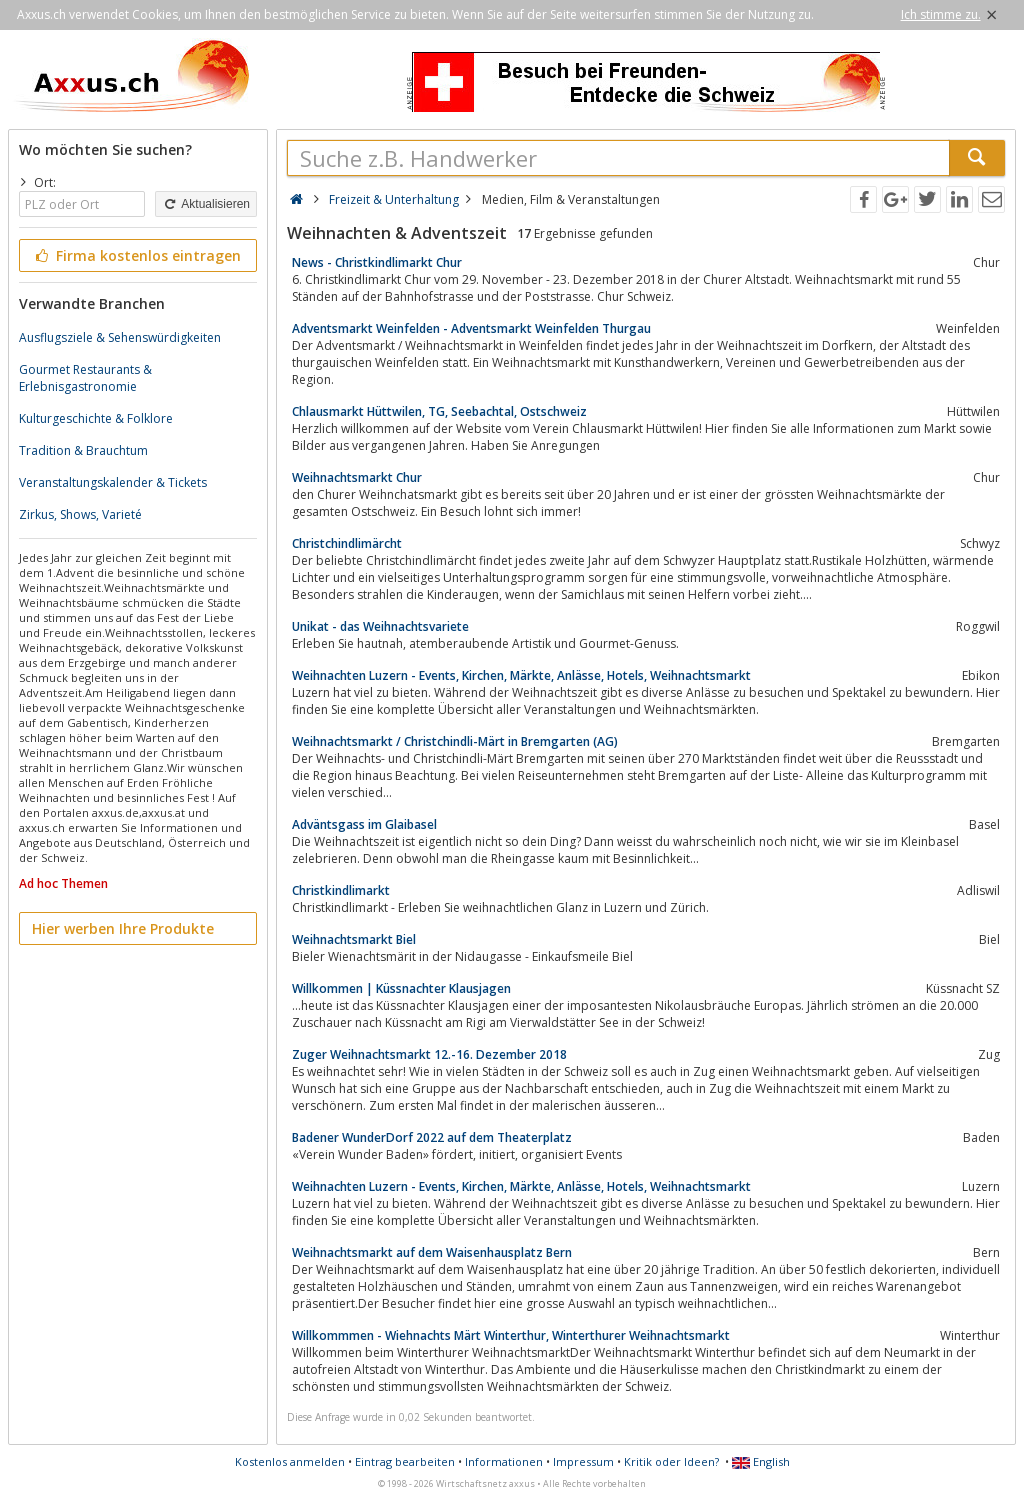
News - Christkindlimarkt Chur (377, 262)
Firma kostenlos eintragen (136, 255)
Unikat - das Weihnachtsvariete (380, 626)
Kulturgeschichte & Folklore (96, 418)
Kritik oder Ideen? (671, 1461)
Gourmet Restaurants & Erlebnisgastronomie (85, 378)
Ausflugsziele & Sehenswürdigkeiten (120, 337)
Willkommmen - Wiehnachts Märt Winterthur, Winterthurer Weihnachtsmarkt (511, 1335)
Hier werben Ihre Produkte (123, 928)
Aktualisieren (206, 204)
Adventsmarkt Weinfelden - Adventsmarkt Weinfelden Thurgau (471, 328)
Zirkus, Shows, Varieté (80, 514)
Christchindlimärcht (347, 543)
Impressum (583, 1461)
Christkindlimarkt (341, 890)
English (761, 1461)
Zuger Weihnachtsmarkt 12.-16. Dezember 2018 (429, 1054)
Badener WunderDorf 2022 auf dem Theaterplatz (432, 1137)
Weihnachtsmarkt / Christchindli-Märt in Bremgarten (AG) (455, 741)
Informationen (504, 1461)
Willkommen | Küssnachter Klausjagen (401, 988)
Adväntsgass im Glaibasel (364, 824)
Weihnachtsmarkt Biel (354, 939)
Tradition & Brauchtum (83, 450)
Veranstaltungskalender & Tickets (113, 482)
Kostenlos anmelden (290, 1461)
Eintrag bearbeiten (405, 1461)
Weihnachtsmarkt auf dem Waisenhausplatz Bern (432, 1252)
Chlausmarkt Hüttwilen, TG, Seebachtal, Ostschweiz (439, 411)
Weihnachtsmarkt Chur (357, 477)
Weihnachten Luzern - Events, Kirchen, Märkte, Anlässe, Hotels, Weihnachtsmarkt (521, 675)
